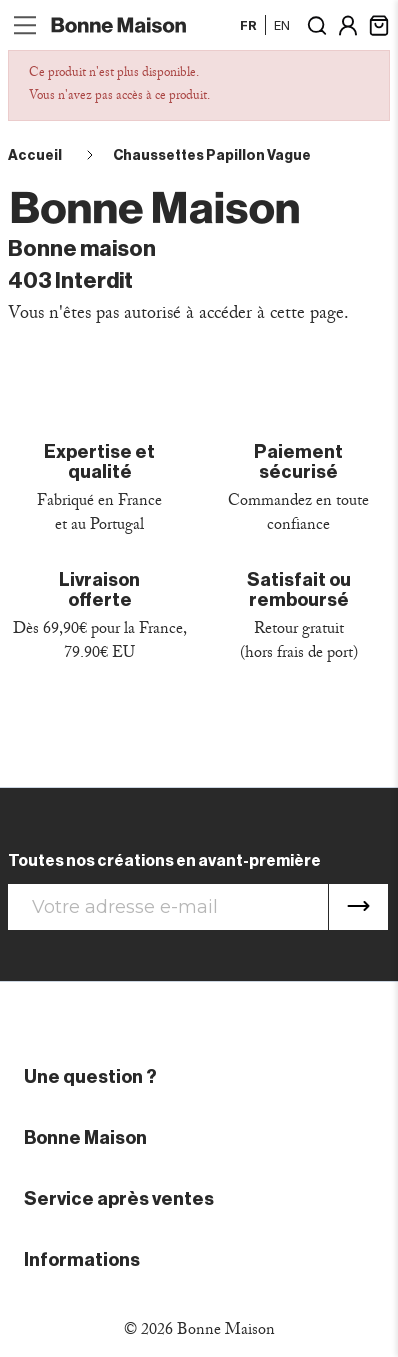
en (282, 25)
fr (248, 25)
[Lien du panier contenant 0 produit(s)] (379, 23)
